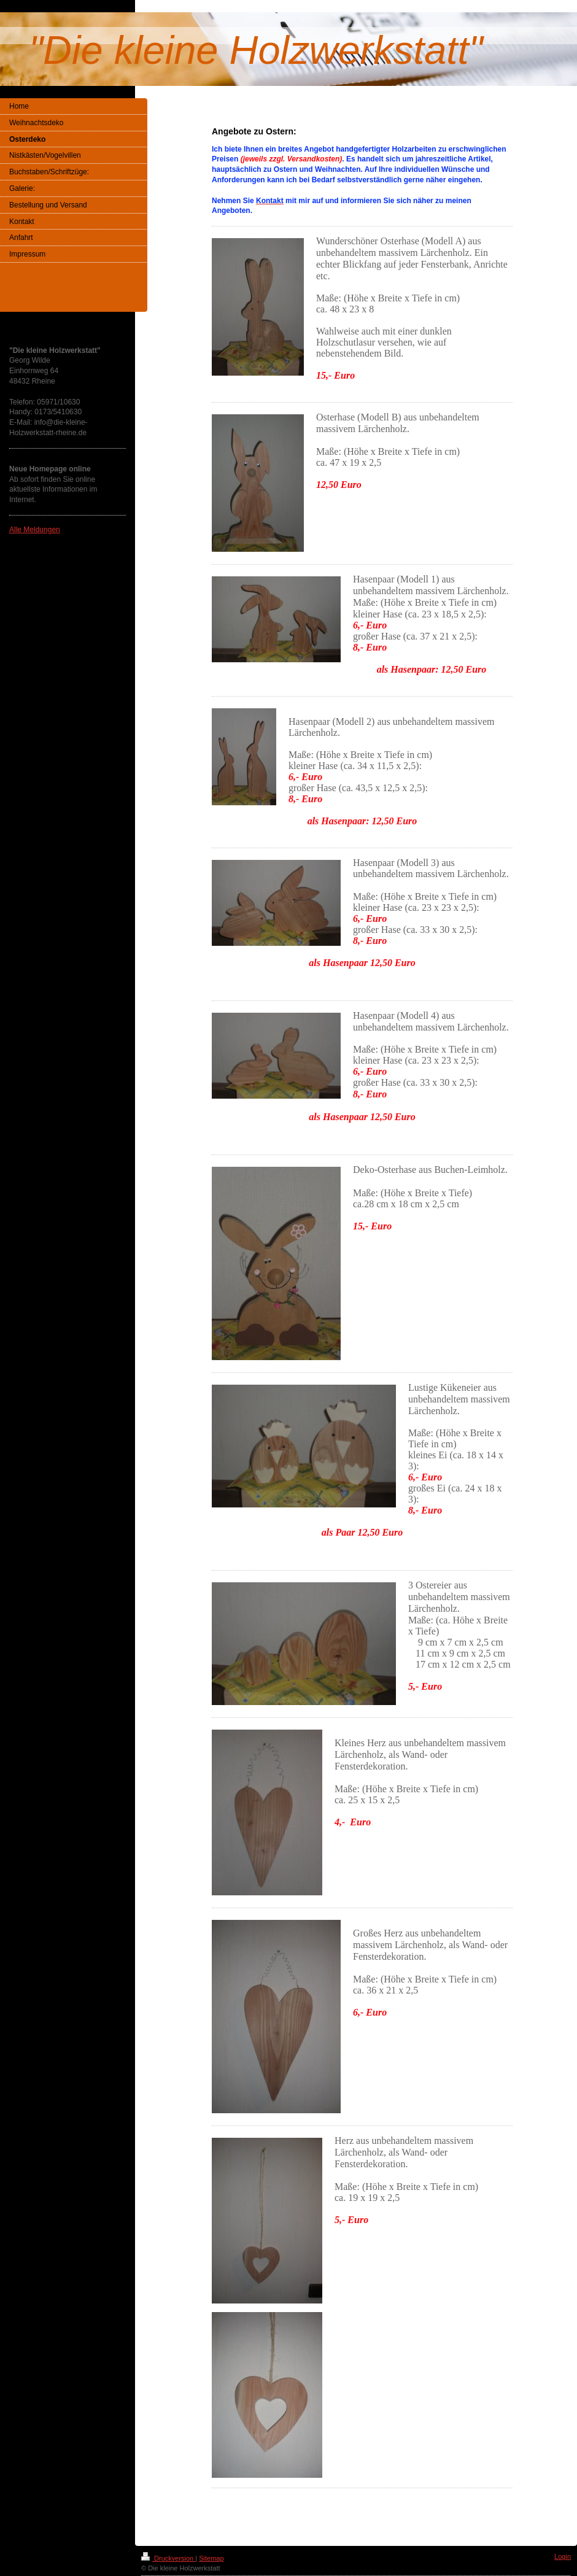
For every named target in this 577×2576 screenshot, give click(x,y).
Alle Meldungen (34, 529)
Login (562, 2556)
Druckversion (168, 2558)
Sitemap (211, 2558)
